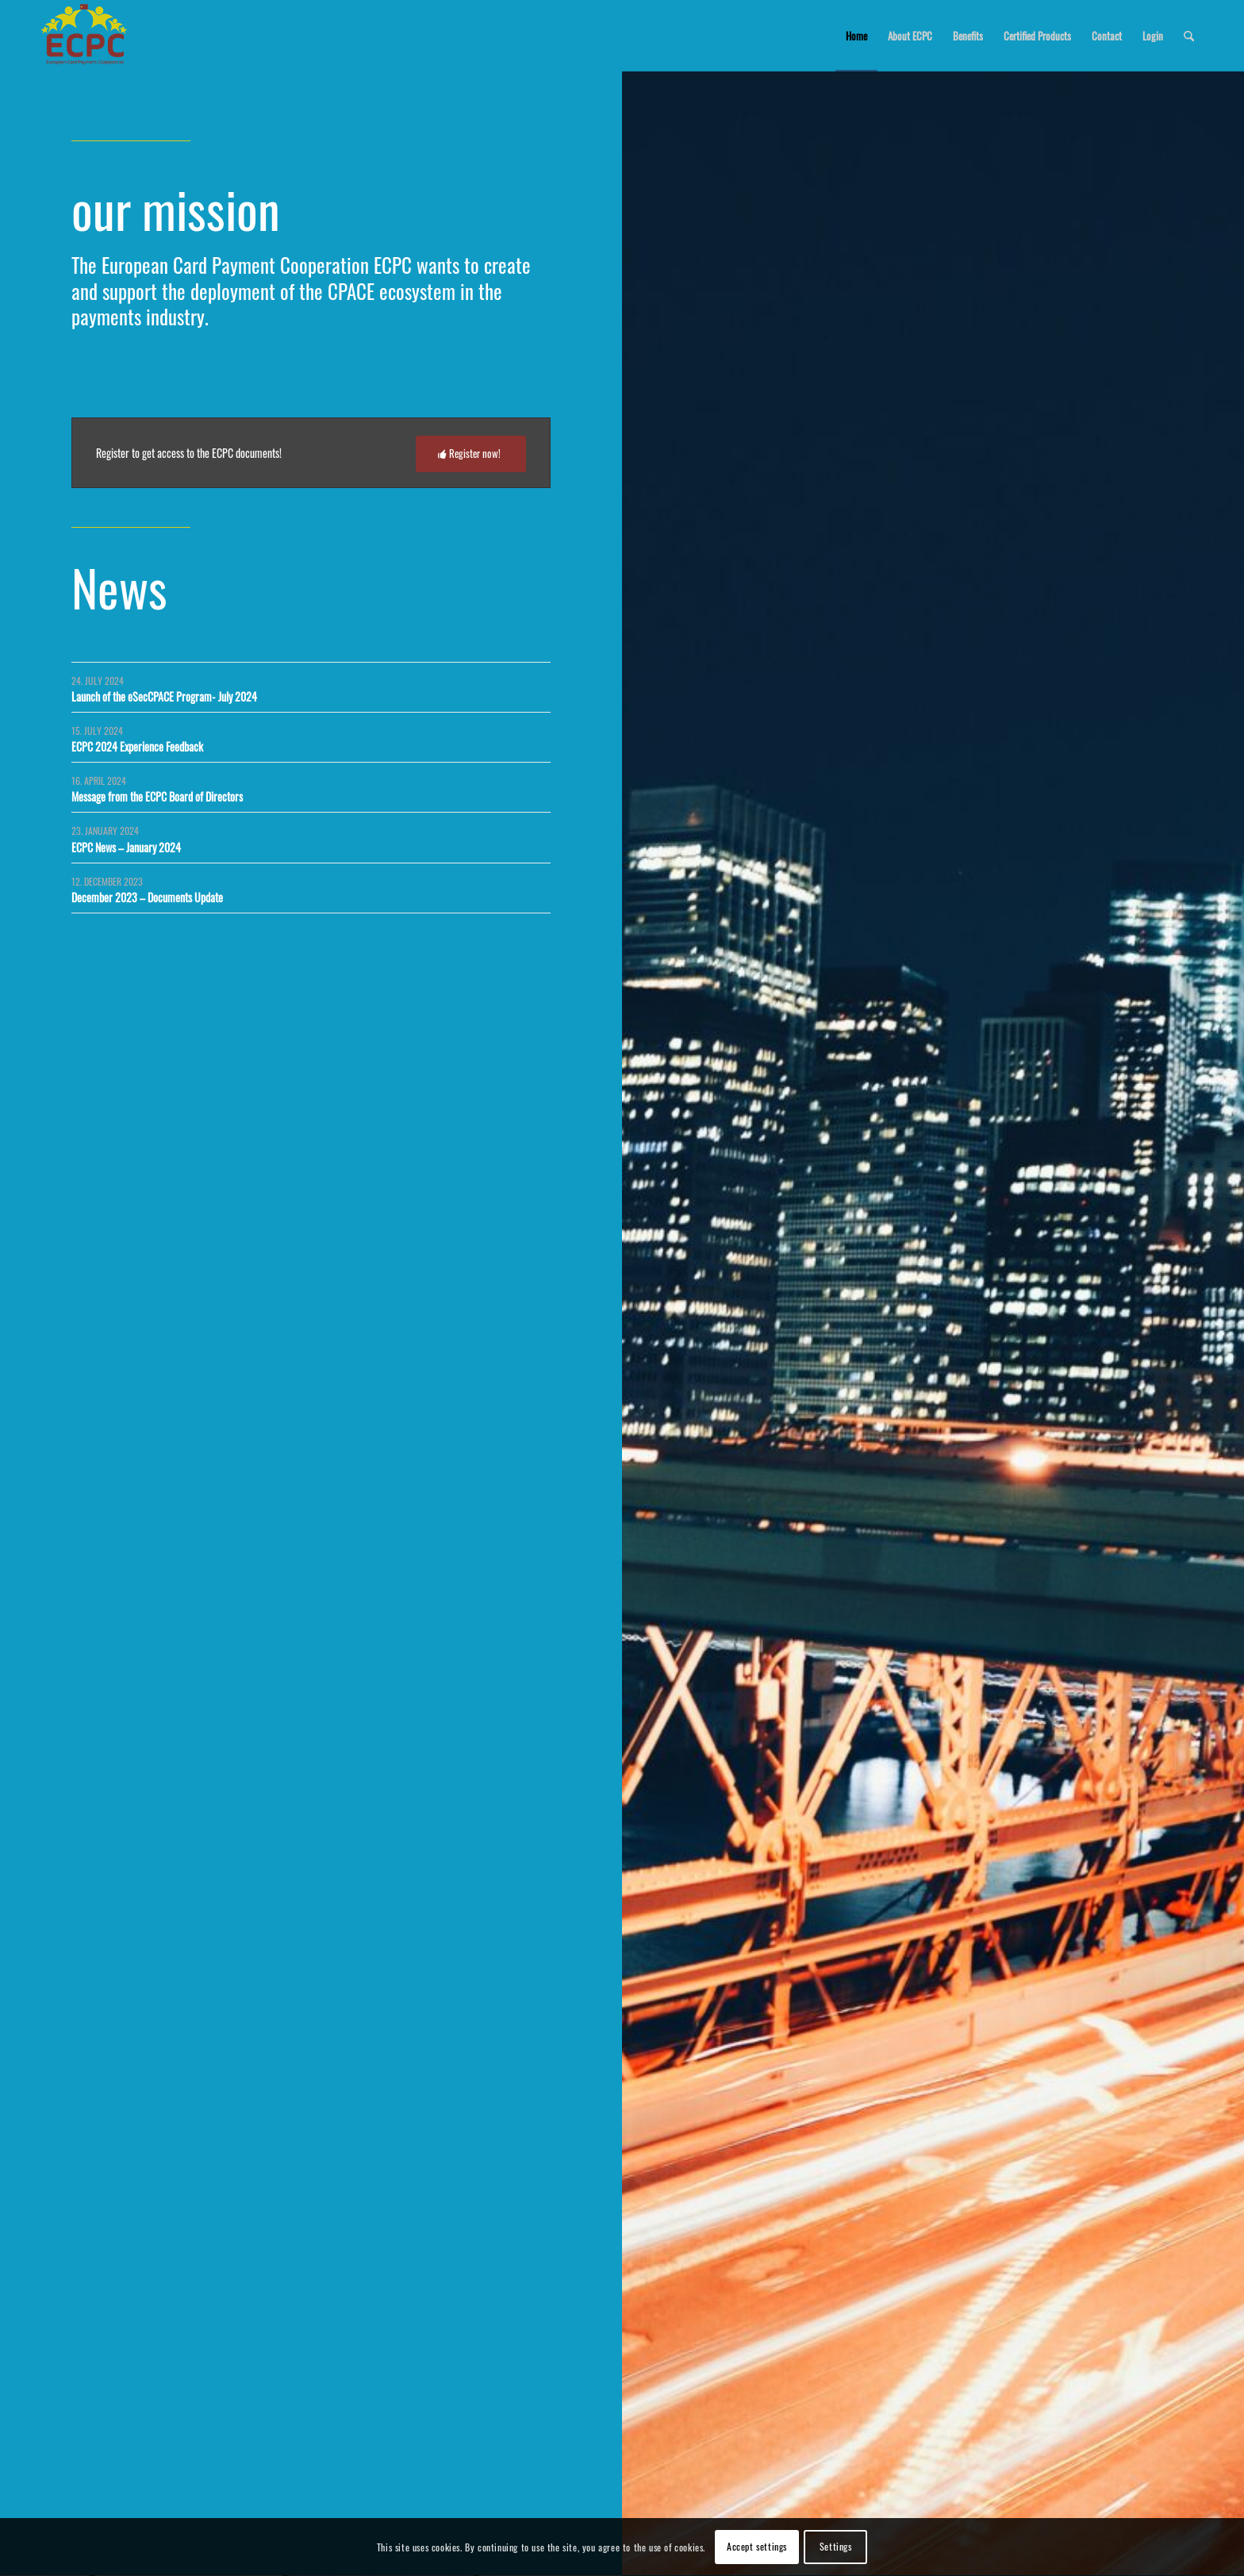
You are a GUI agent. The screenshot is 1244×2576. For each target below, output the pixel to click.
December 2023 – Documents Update (147, 897)
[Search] (1188, 36)
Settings (836, 2546)
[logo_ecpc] (85, 36)
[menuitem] (856, 36)
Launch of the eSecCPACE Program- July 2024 (164, 696)
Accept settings (757, 2546)
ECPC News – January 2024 (126, 847)
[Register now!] (471, 454)
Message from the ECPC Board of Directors (157, 796)
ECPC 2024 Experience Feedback (137, 746)
